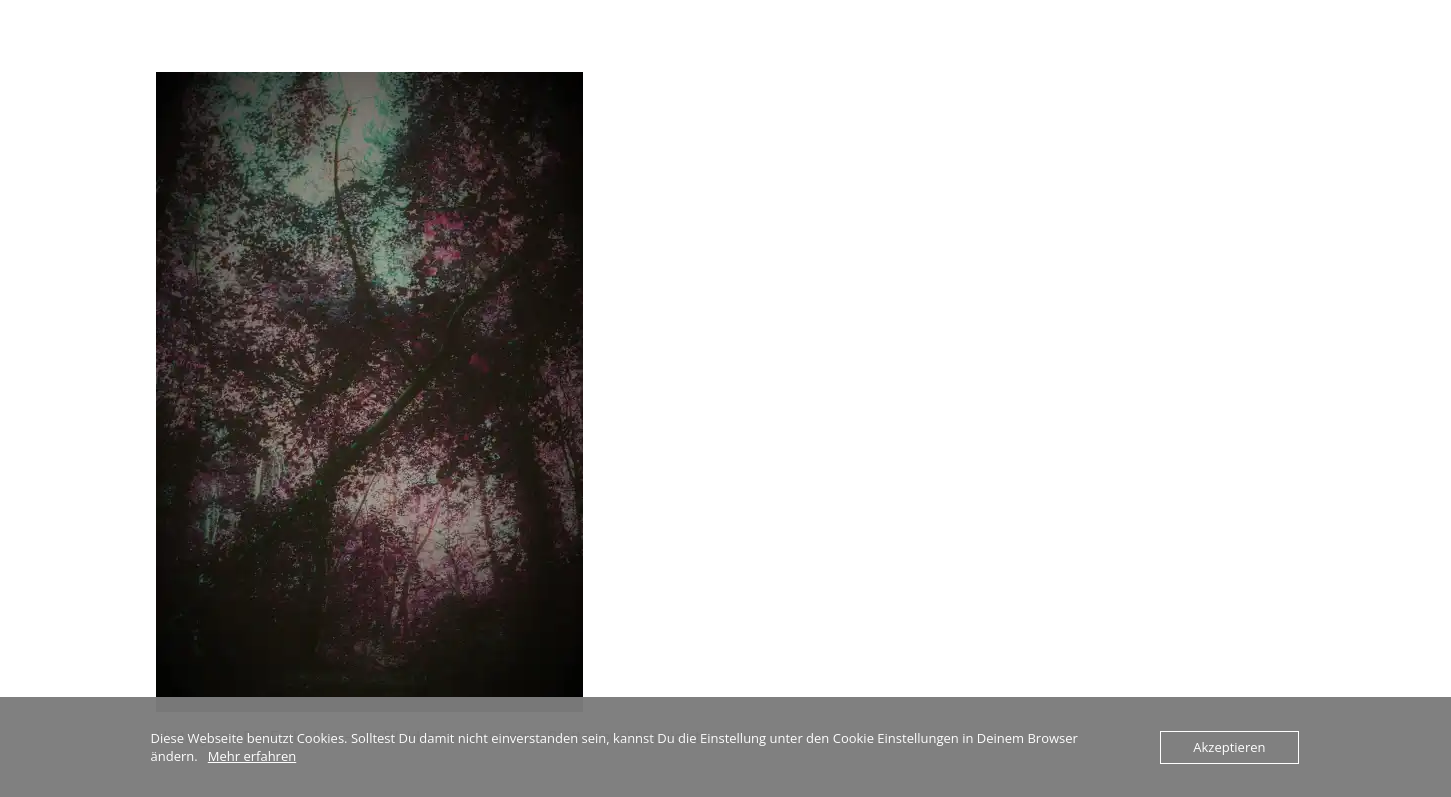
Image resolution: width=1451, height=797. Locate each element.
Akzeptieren (1229, 747)
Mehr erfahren (252, 756)
